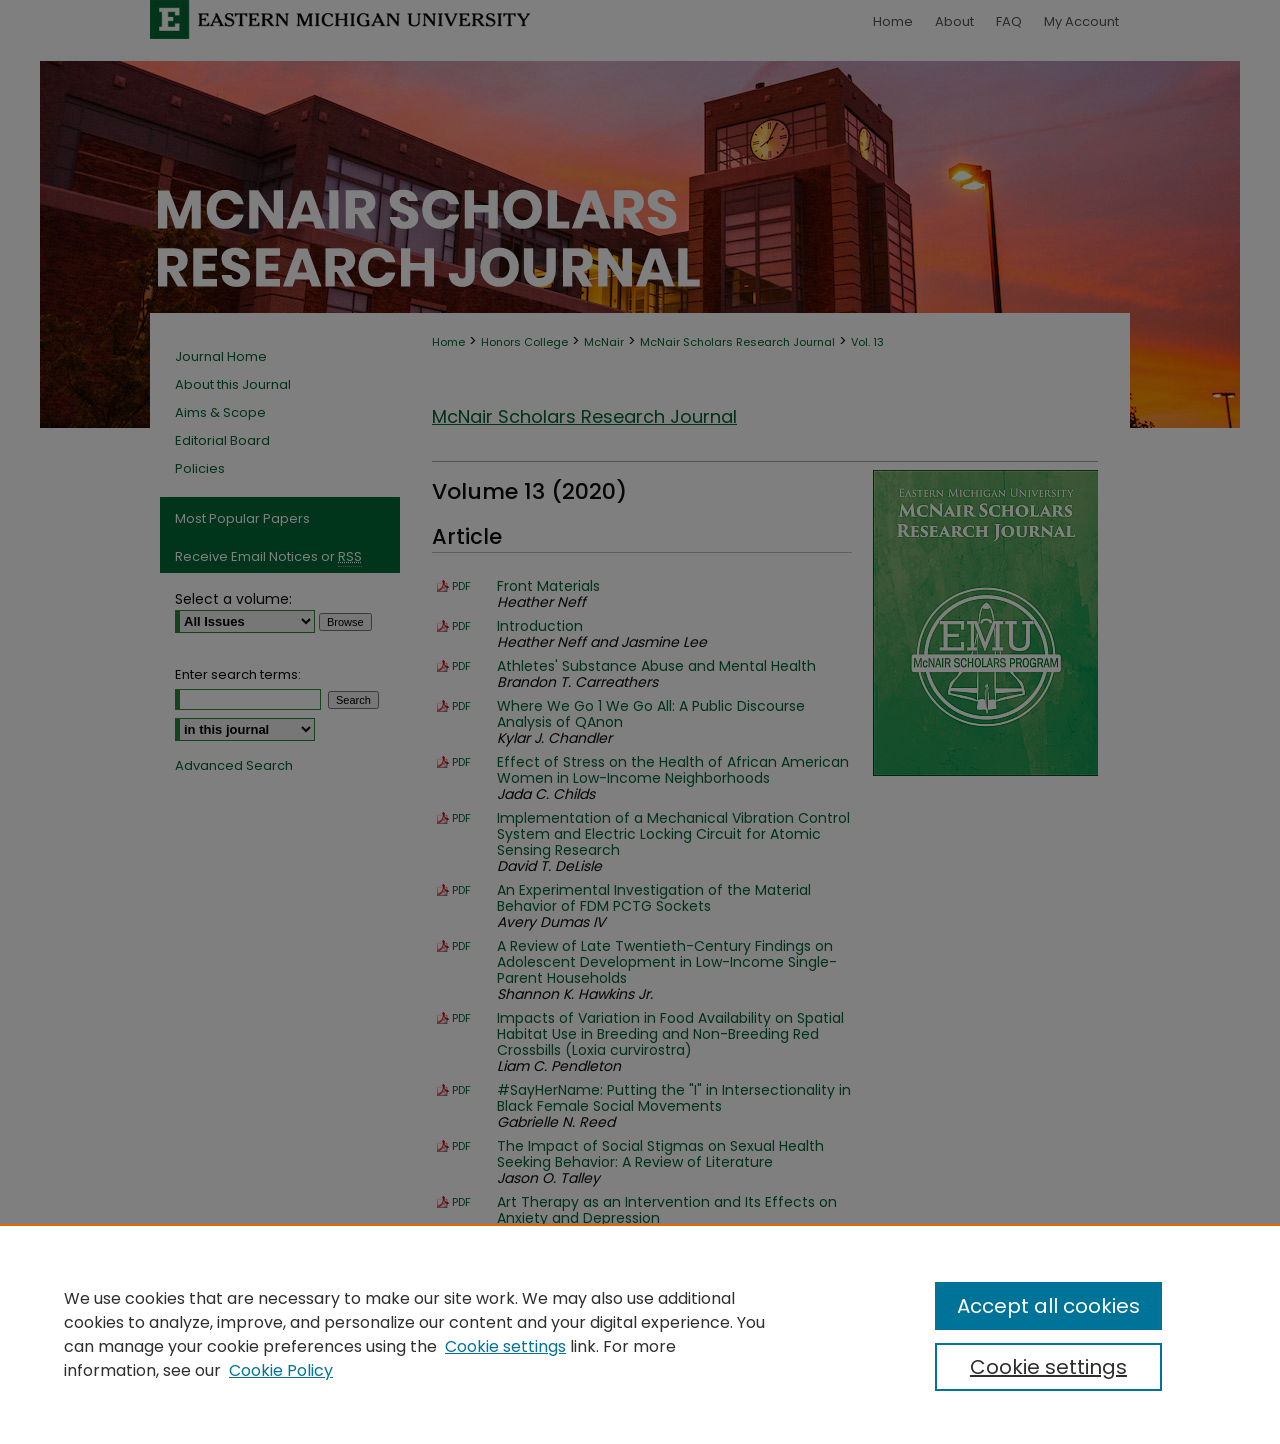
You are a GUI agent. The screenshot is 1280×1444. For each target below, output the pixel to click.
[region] (640, 1334)
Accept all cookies (1048, 1306)
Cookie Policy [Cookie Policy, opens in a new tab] (281, 1370)
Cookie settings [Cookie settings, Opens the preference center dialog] (1048, 1367)
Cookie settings (505, 1346)
